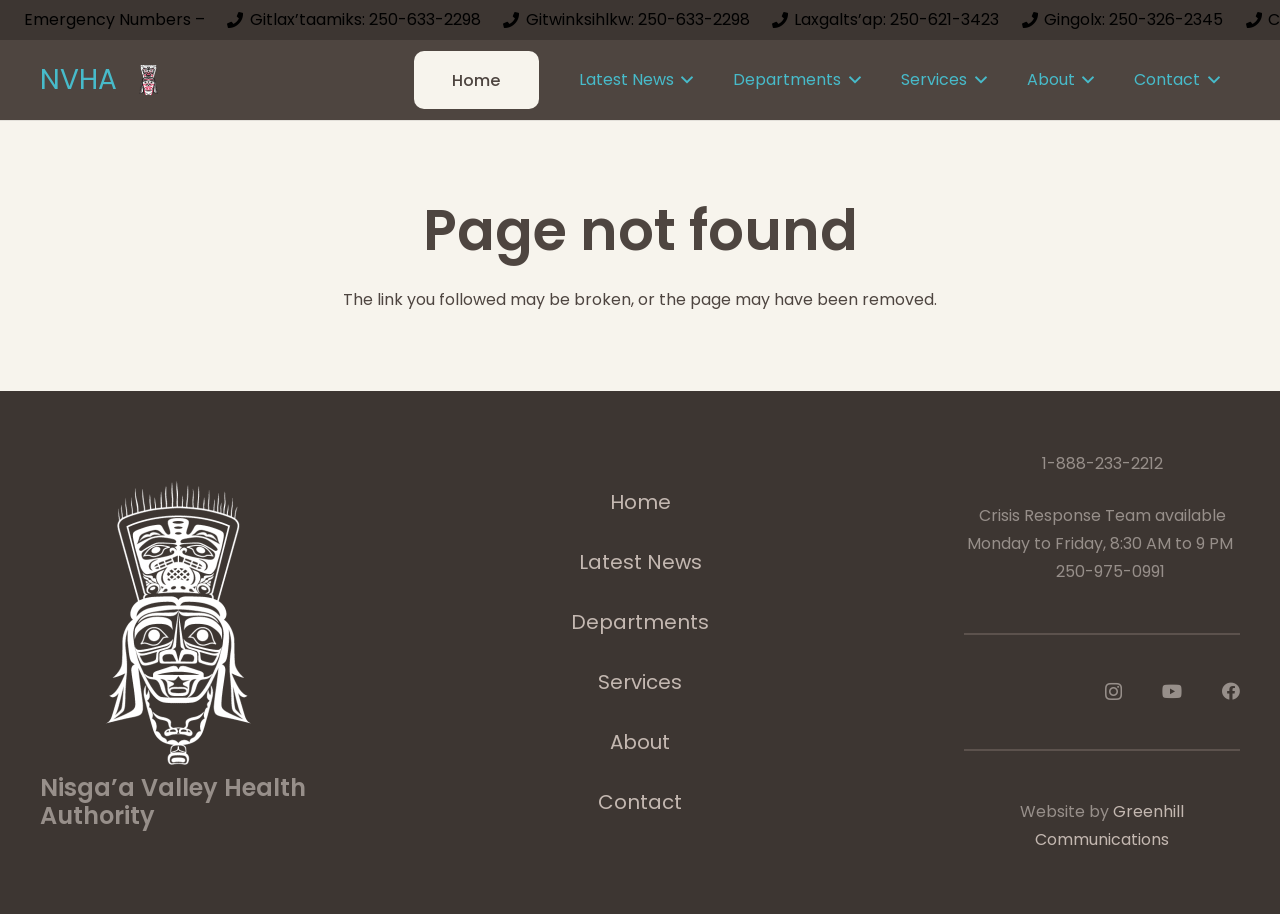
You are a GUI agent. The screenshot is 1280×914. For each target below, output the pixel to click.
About (640, 742)
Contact (640, 802)
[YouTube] (1172, 691)
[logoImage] (148, 80)
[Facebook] (1231, 691)
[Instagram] (1113, 692)
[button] (684, 80)
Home (640, 502)
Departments (640, 622)
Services (640, 682)
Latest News (640, 562)
